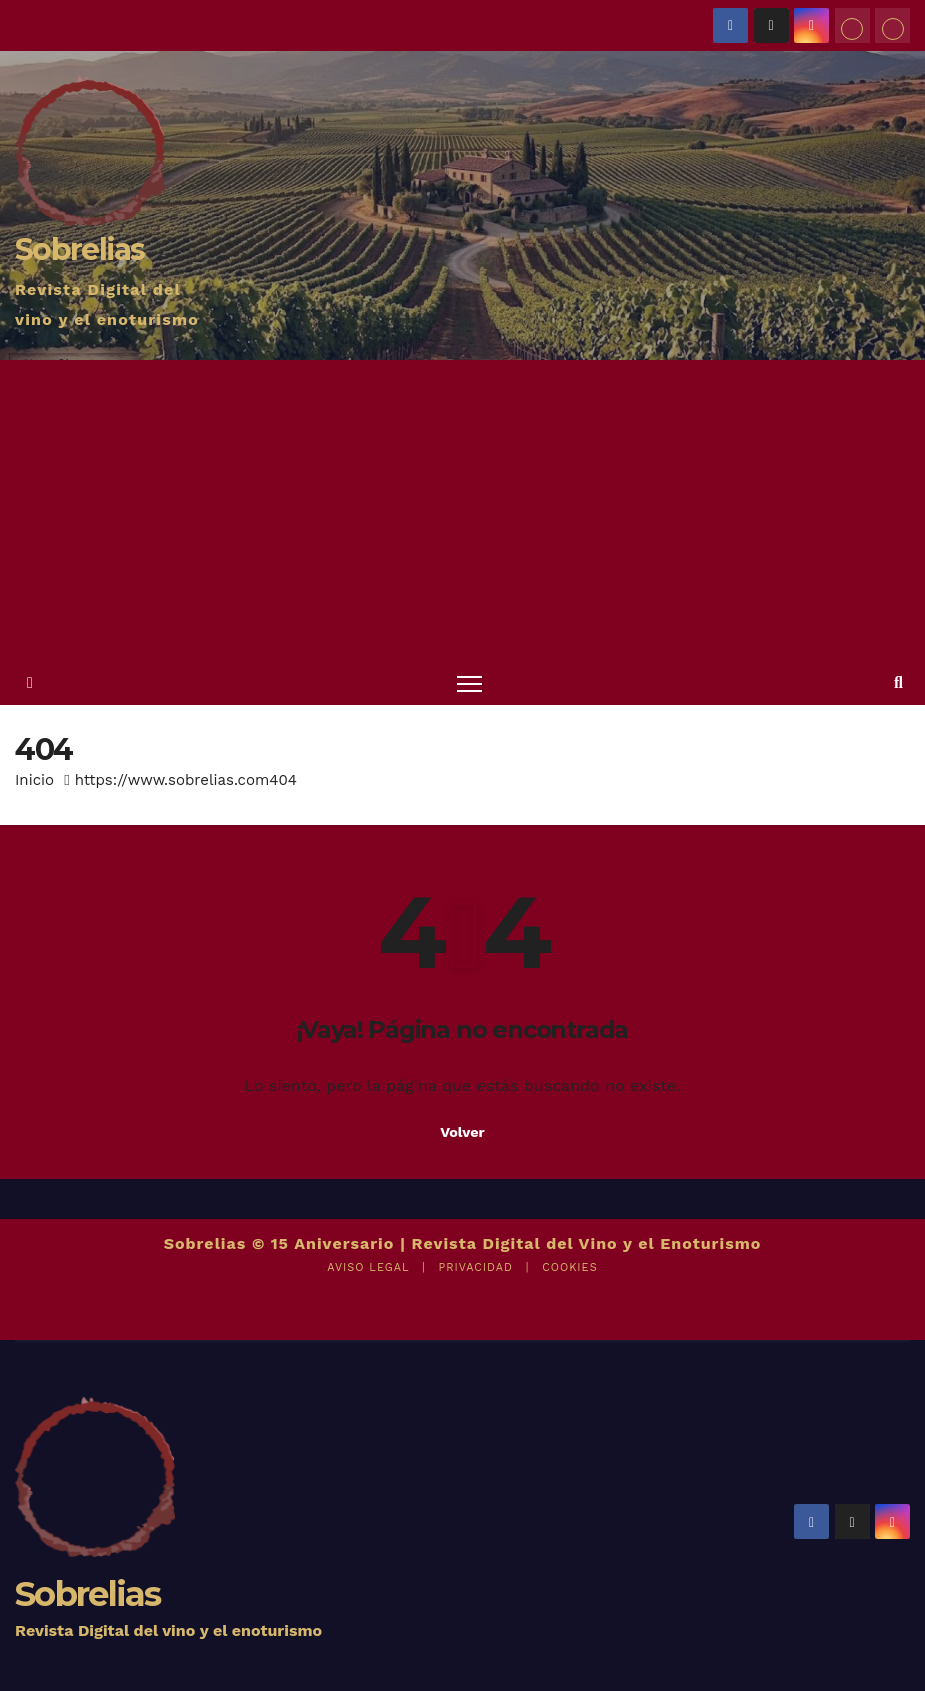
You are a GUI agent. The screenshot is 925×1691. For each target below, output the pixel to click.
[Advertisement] (462, 510)
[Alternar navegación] (469, 682)
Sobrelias (80, 249)
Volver (462, 1132)
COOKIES (570, 1267)
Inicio (34, 780)
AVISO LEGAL (368, 1267)
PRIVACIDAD (475, 1267)
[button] (898, 682)
